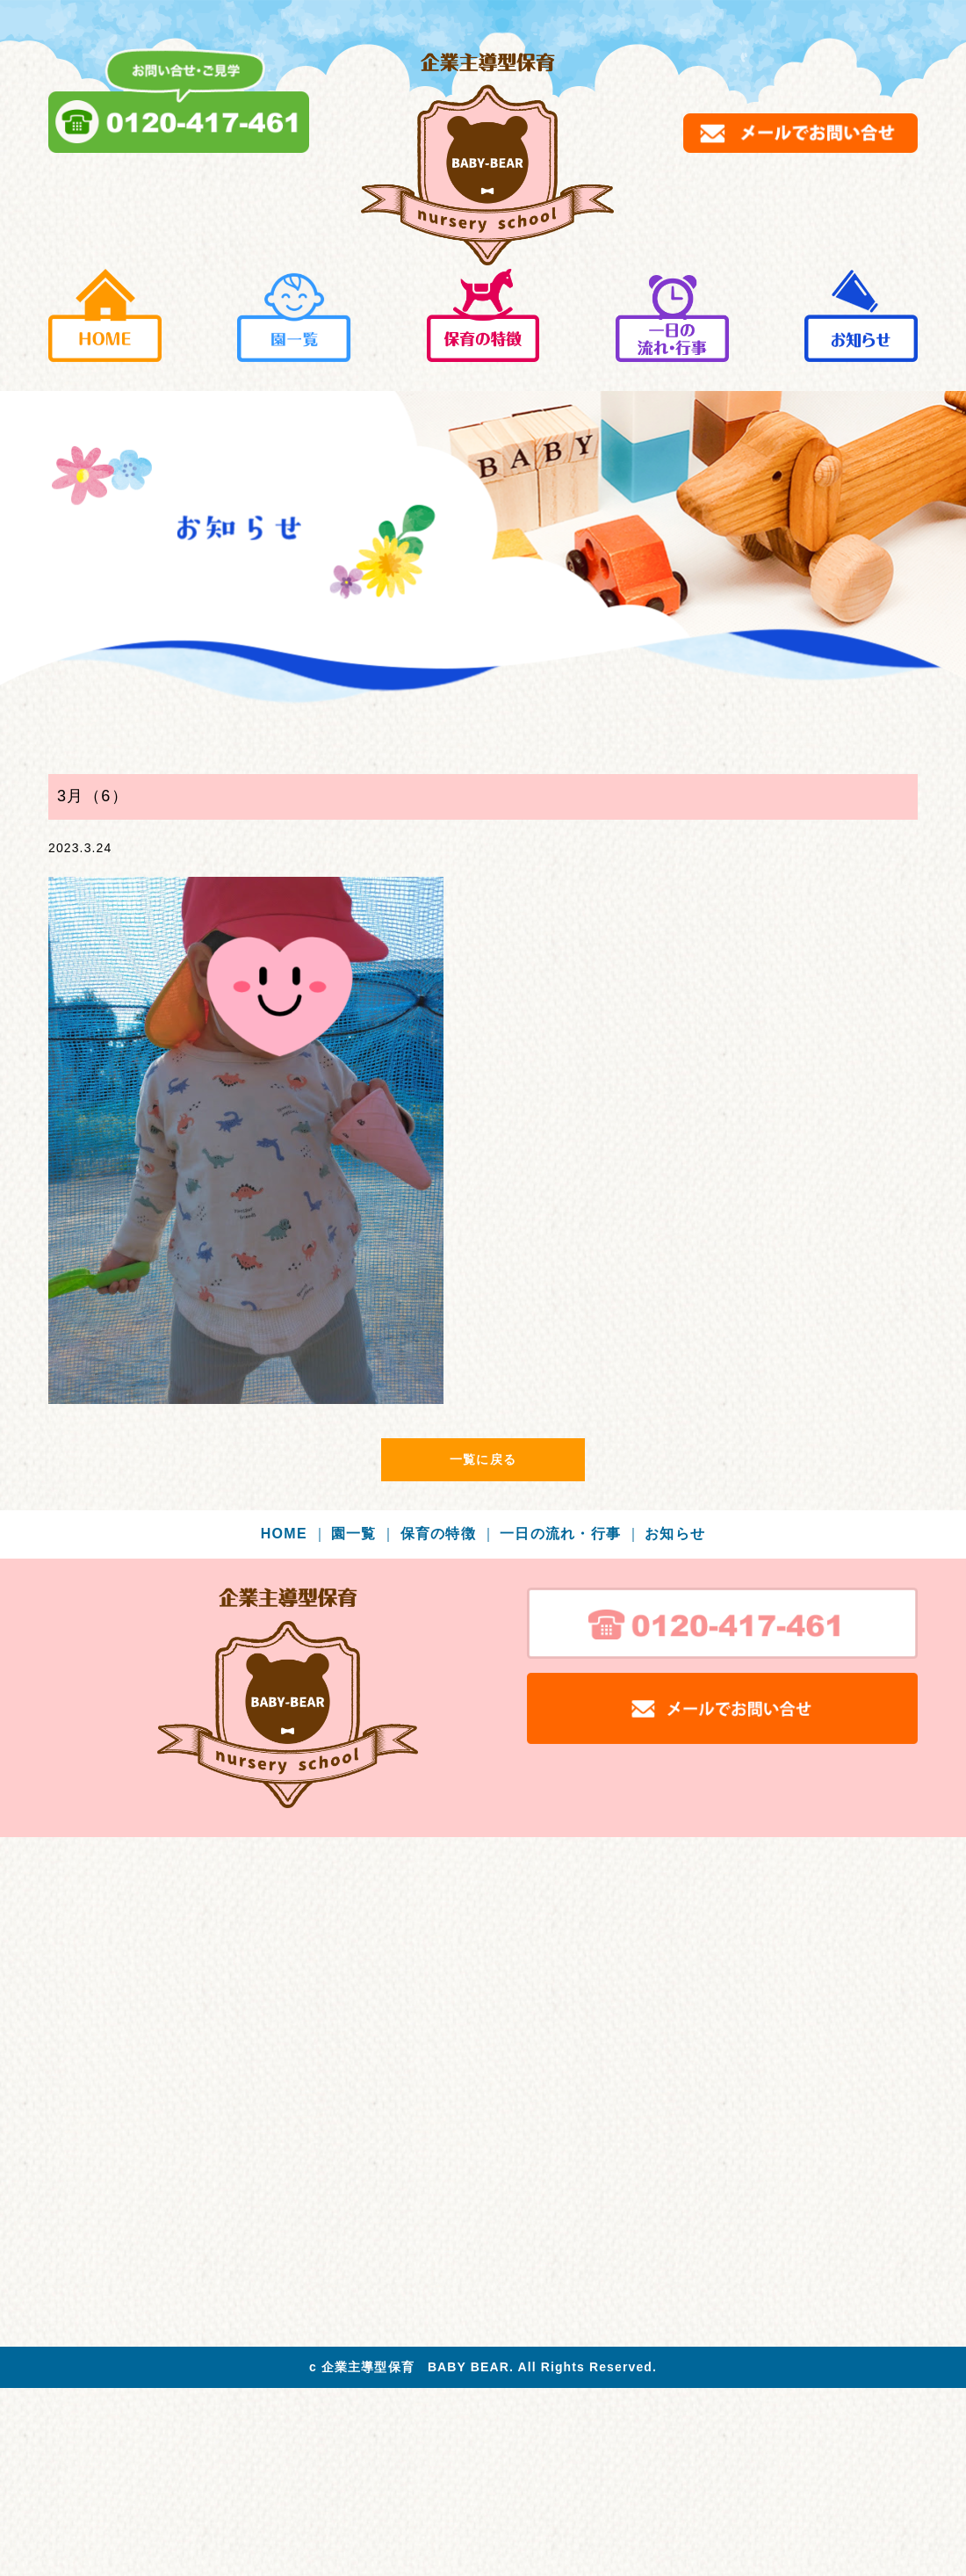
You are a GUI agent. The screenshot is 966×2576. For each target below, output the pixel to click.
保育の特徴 (448, 1533)
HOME (294, 1533)
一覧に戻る (483, 1459)
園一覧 (364, 1533)
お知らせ (675, 1533)
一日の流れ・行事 (570, 1533)
